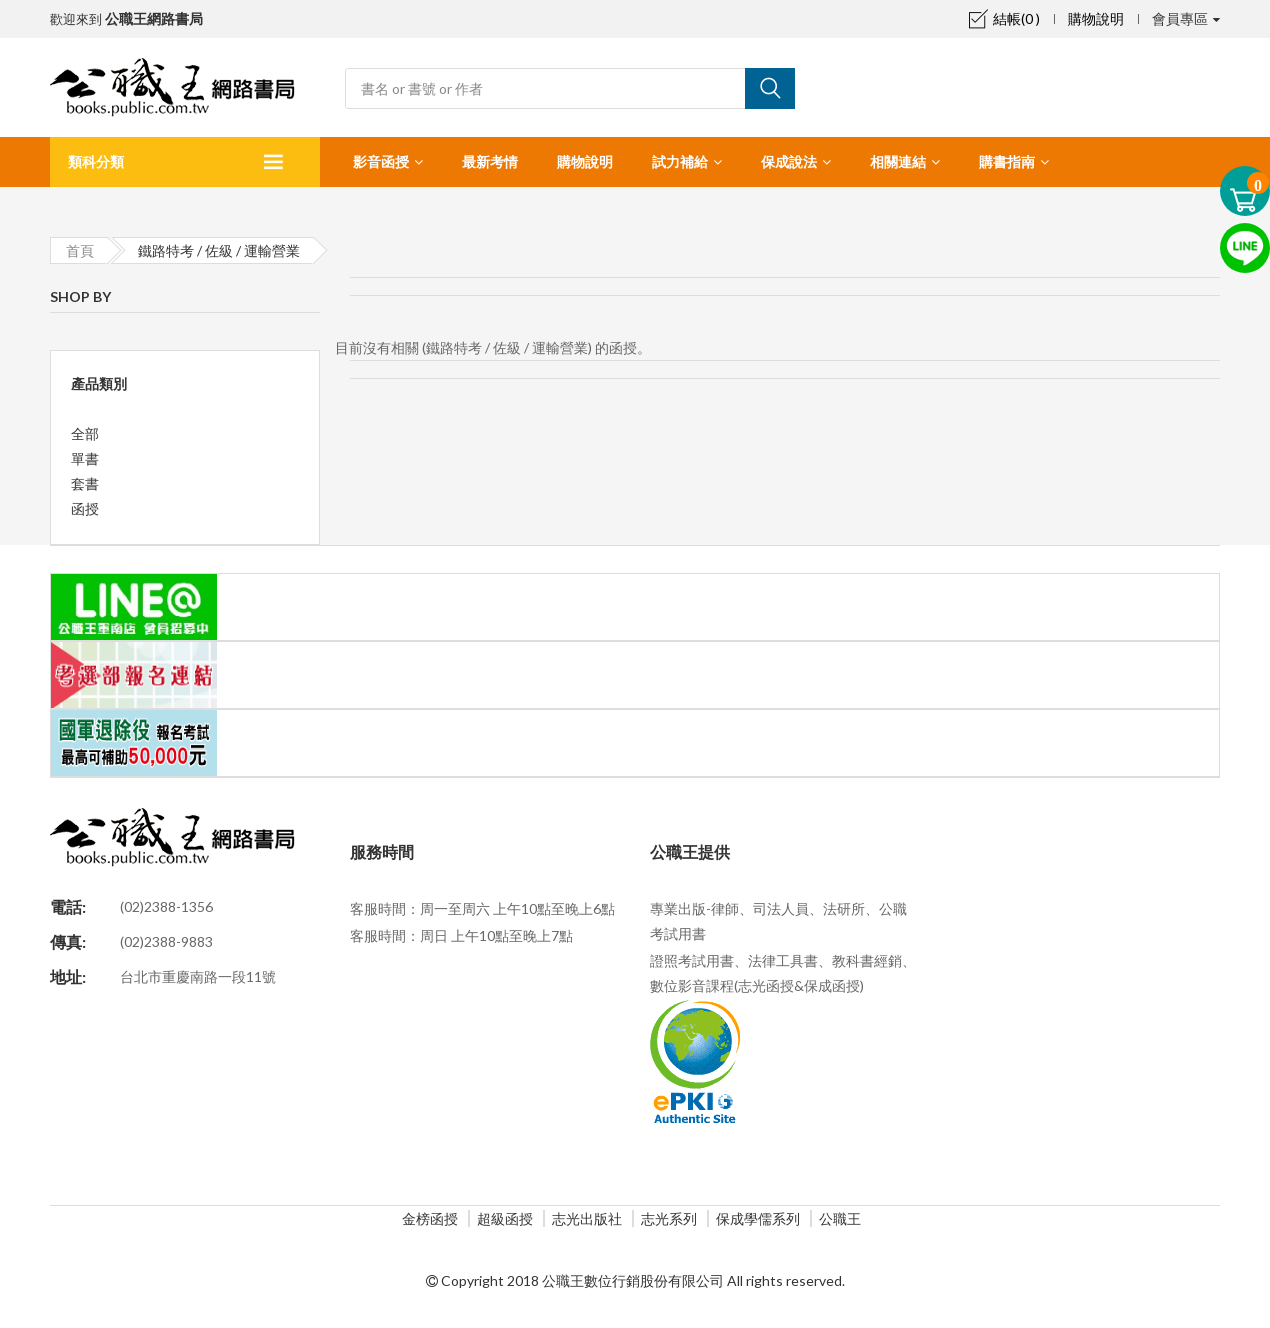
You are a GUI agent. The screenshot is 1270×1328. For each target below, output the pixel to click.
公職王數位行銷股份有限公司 (633, 1280)
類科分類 (96, 161)
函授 (85, 508)
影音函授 (381, 161)
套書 (85, 483)
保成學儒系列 (758, 1218)
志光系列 (669, 1218)
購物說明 (1096, 18)
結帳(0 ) (1004, 18)
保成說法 (789, 161)
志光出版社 (587, 1218)
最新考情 (490, 161)
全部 (85, 433)
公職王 (840, 1218)
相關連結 (898, 161)
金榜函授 (430, 1218)
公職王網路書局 (154, 18)
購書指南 (1007, 161)
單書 (85, 458)
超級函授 (505, 1218)
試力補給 (680, 161)
